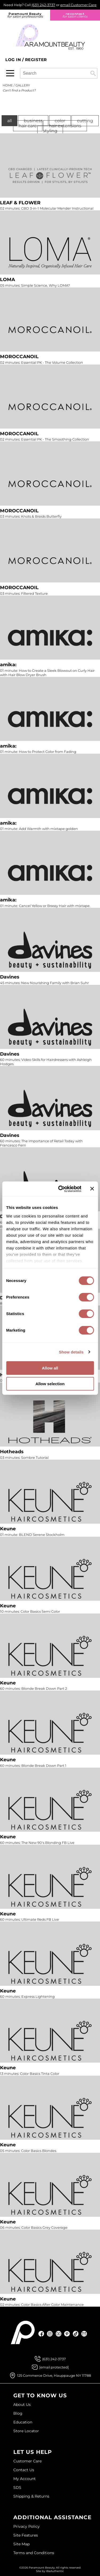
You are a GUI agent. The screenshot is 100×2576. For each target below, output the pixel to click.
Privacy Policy (26, 2526)
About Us (22, 2404)
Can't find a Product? (19, 90)
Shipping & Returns (31, 2496)
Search (93, 73)
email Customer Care (78, 5)
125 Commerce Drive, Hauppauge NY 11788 (54, 2375)
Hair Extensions (65, 125)
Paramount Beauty (25, 15)
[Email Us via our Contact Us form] (54, 2367)
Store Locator (26, 2431)
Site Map (21, 2544)
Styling (50, 130)
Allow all (50, 1368)
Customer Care (27, 2461)
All (9, 120)
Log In (13, 59)
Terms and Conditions (33, 2552)
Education (22, 2422)
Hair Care (28, 125)
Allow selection (50, 1383)
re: (75, 15)
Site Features (25, 2535)
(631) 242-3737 (43, 5)
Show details (71, 1352)
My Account (24, 2478)
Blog (17, 2413)
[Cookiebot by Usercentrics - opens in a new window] (60, 1188)
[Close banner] (92, 1189)
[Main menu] (10, 73)
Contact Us (23, 2469)
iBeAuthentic (55, 2571)
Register (36, 59)
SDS (17, 2487)
